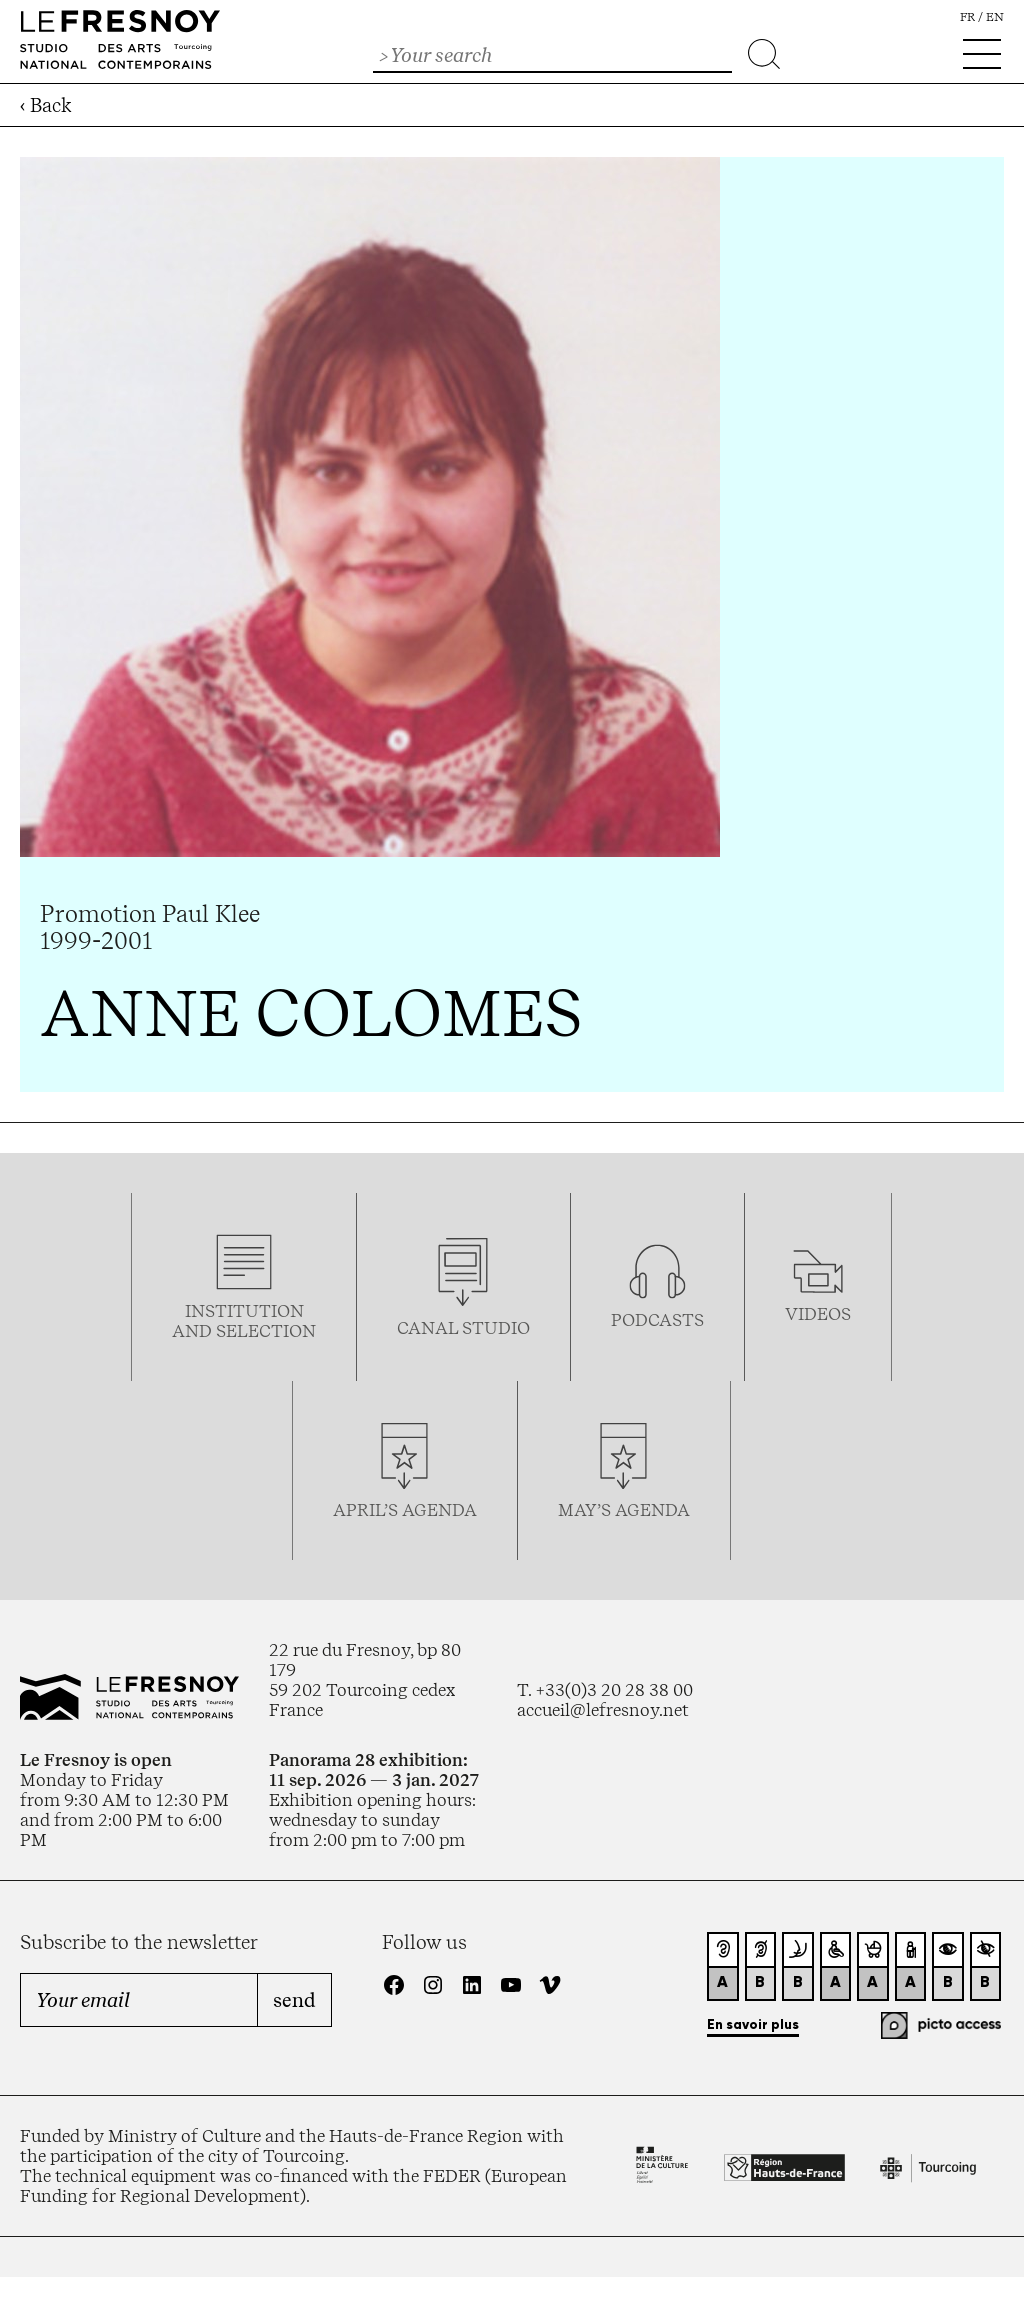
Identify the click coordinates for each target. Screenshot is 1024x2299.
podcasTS (657, 1320)
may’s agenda (624, 1510)
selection (266, 1331)
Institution (244, 1311)
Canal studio (463, 1328)
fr (967, 17)
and (194, 1331)
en (995, 17)
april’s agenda (405, 1510)
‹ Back (46, 105)
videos (818, 1314)
